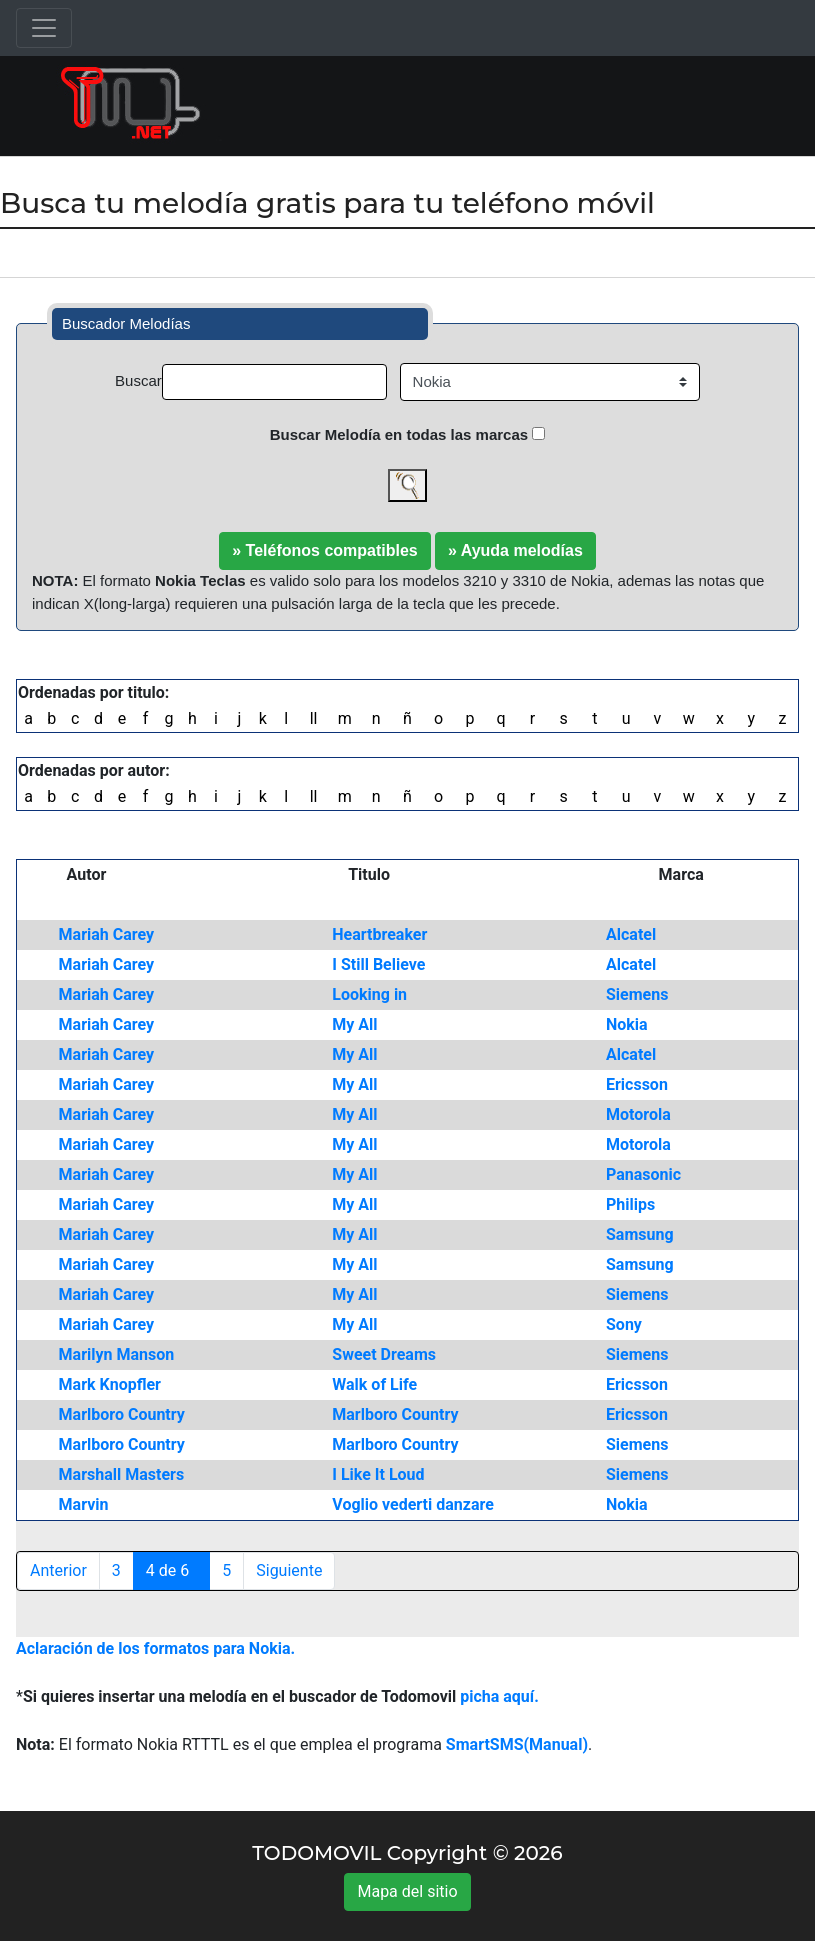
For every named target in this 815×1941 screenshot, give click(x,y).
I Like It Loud (378, 1474)
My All (354, 1024)
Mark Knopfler (110, 1384)
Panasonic (643, 1174)
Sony (624, 1324)
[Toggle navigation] (44, 28)
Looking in (369, 994)
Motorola (638, 1114)
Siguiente (289, 1570)
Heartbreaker (379, 934)
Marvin (84, 1504)
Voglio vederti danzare (413, 1504)
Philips (630, 1204)
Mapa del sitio (407, 1891)
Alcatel (631, 934)
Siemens (637, 994)
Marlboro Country (122, 1414)
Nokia (627, 1024)
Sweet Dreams (384, 1354)
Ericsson (637, 1084)
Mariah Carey (107, 934)
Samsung (640, 1234)
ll (314, 718)
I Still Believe (378, 964)
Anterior (58, 1570)
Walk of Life (374, 1384)
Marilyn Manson (117, 1354)
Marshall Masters (122, 1474)
